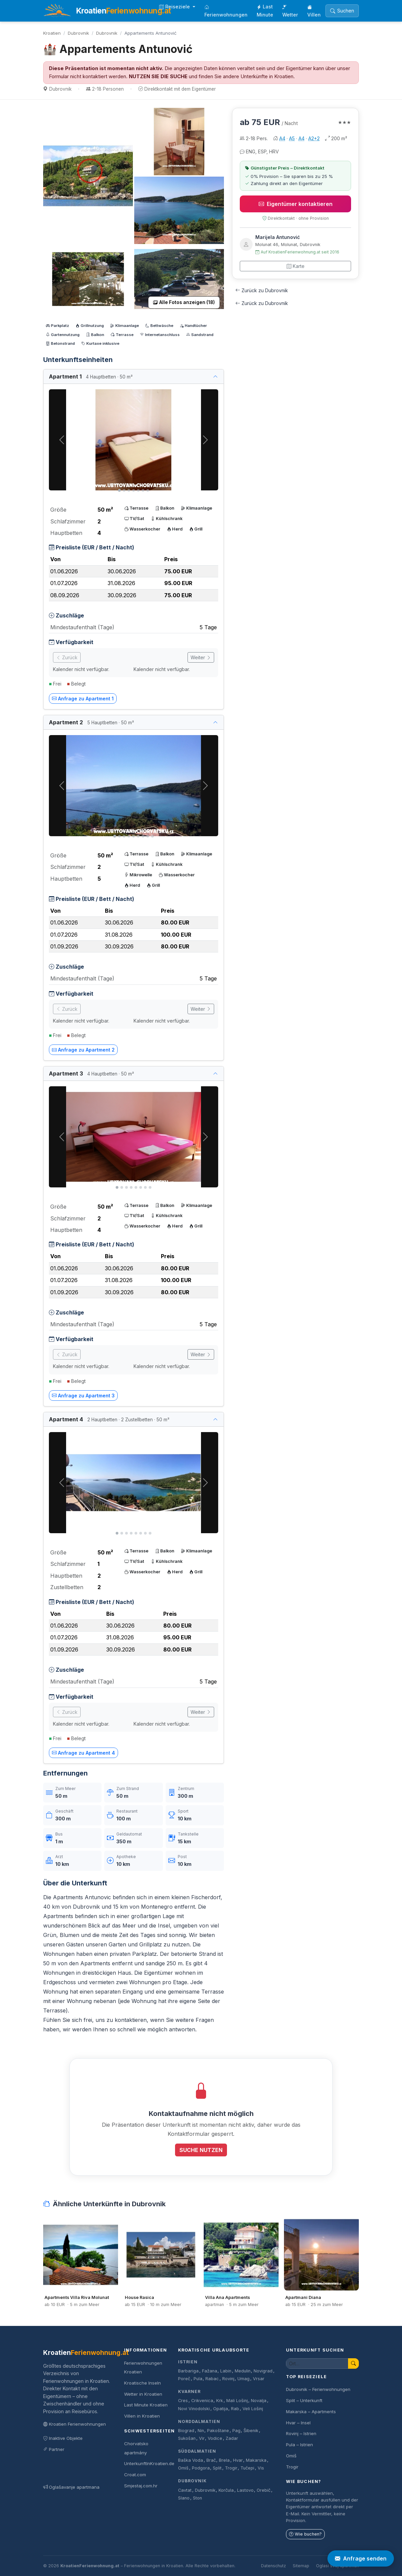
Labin (225, 2370)
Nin (201, 2430)
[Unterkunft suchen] (317, 2363)
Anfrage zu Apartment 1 (83, 698)
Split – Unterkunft (304, 2400)
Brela (224, 2460)
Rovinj (228, 2378)
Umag (243, 2378)
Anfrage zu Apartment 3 (83, 1395)
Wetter (290, 11)
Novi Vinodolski (194, 2408)
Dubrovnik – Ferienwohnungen (318, 2389)
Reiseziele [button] (175, 6)
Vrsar (258, 2378)
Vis (261, 2468)
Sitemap (301, 2565)
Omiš (183, 2468)
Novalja (258, 2400)
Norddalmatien (199, 2421)
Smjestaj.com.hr (140, 2485)
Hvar (238, 2460)
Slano (184, 2498)
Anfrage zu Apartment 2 (83, 1050)
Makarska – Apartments (311, 2411)
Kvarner (189, 2391)
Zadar (232, 2438)
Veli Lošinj (252, 2408)
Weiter (201, 657)
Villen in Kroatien (142, 2416)
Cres (183, 2400)
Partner (53, 2449)
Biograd (186, 2430)
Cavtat (185, 2490)
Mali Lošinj (237, 2400)
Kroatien (52, 33)
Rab (235, 2408)
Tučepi (247, 2468)
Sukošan (187, 2438)
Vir (202, 2438)
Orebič (263, 2490)
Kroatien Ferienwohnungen (74, 2424)
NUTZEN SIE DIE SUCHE (158, 76)
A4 (282, 138)
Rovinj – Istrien (301, 2433)
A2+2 (314, 138)
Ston (197, 2498)
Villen (314, 11)
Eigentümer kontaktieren (296, 204)
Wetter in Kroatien (143, 2394)
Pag (236, 2430)
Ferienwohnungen (226, 11)
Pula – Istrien (299, 2444)
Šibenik (250, 2430)
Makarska (256, 2460)
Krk (219, 2400)
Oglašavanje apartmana (71, 2487)
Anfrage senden (360, 2558)
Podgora (201, 2468)
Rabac (212, 2378)
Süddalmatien (197, 2451)
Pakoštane (218, 2430)
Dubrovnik (78, 33)
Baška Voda (190, 2460)
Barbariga (188, 2370)
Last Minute (265, 11)
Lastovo (245, 2490)
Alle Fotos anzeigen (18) (184, 302)
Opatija (220, 2408)
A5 (292, 138)
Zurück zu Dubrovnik (261, 290)
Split (217, 2468)
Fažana (209, 2370)
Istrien (188, 2361)
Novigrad (263, 2370)
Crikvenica (202, 2400)
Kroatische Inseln (142, 2383)
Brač (211, 2460)
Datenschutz (273, 2565)
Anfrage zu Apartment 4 (83, 1753)
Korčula (226, 2490)
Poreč (184, 2378)
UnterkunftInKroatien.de (149, 2463)
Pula (198, 2378)
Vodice (215, 2438)
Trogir (231, 2468)
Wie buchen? (305, 2534)
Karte (296, 266)
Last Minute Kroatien (146, 2404)
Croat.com (135, 2474)
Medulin (243, 2370)
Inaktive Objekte (63, 2438)
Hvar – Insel (298, 2422)
